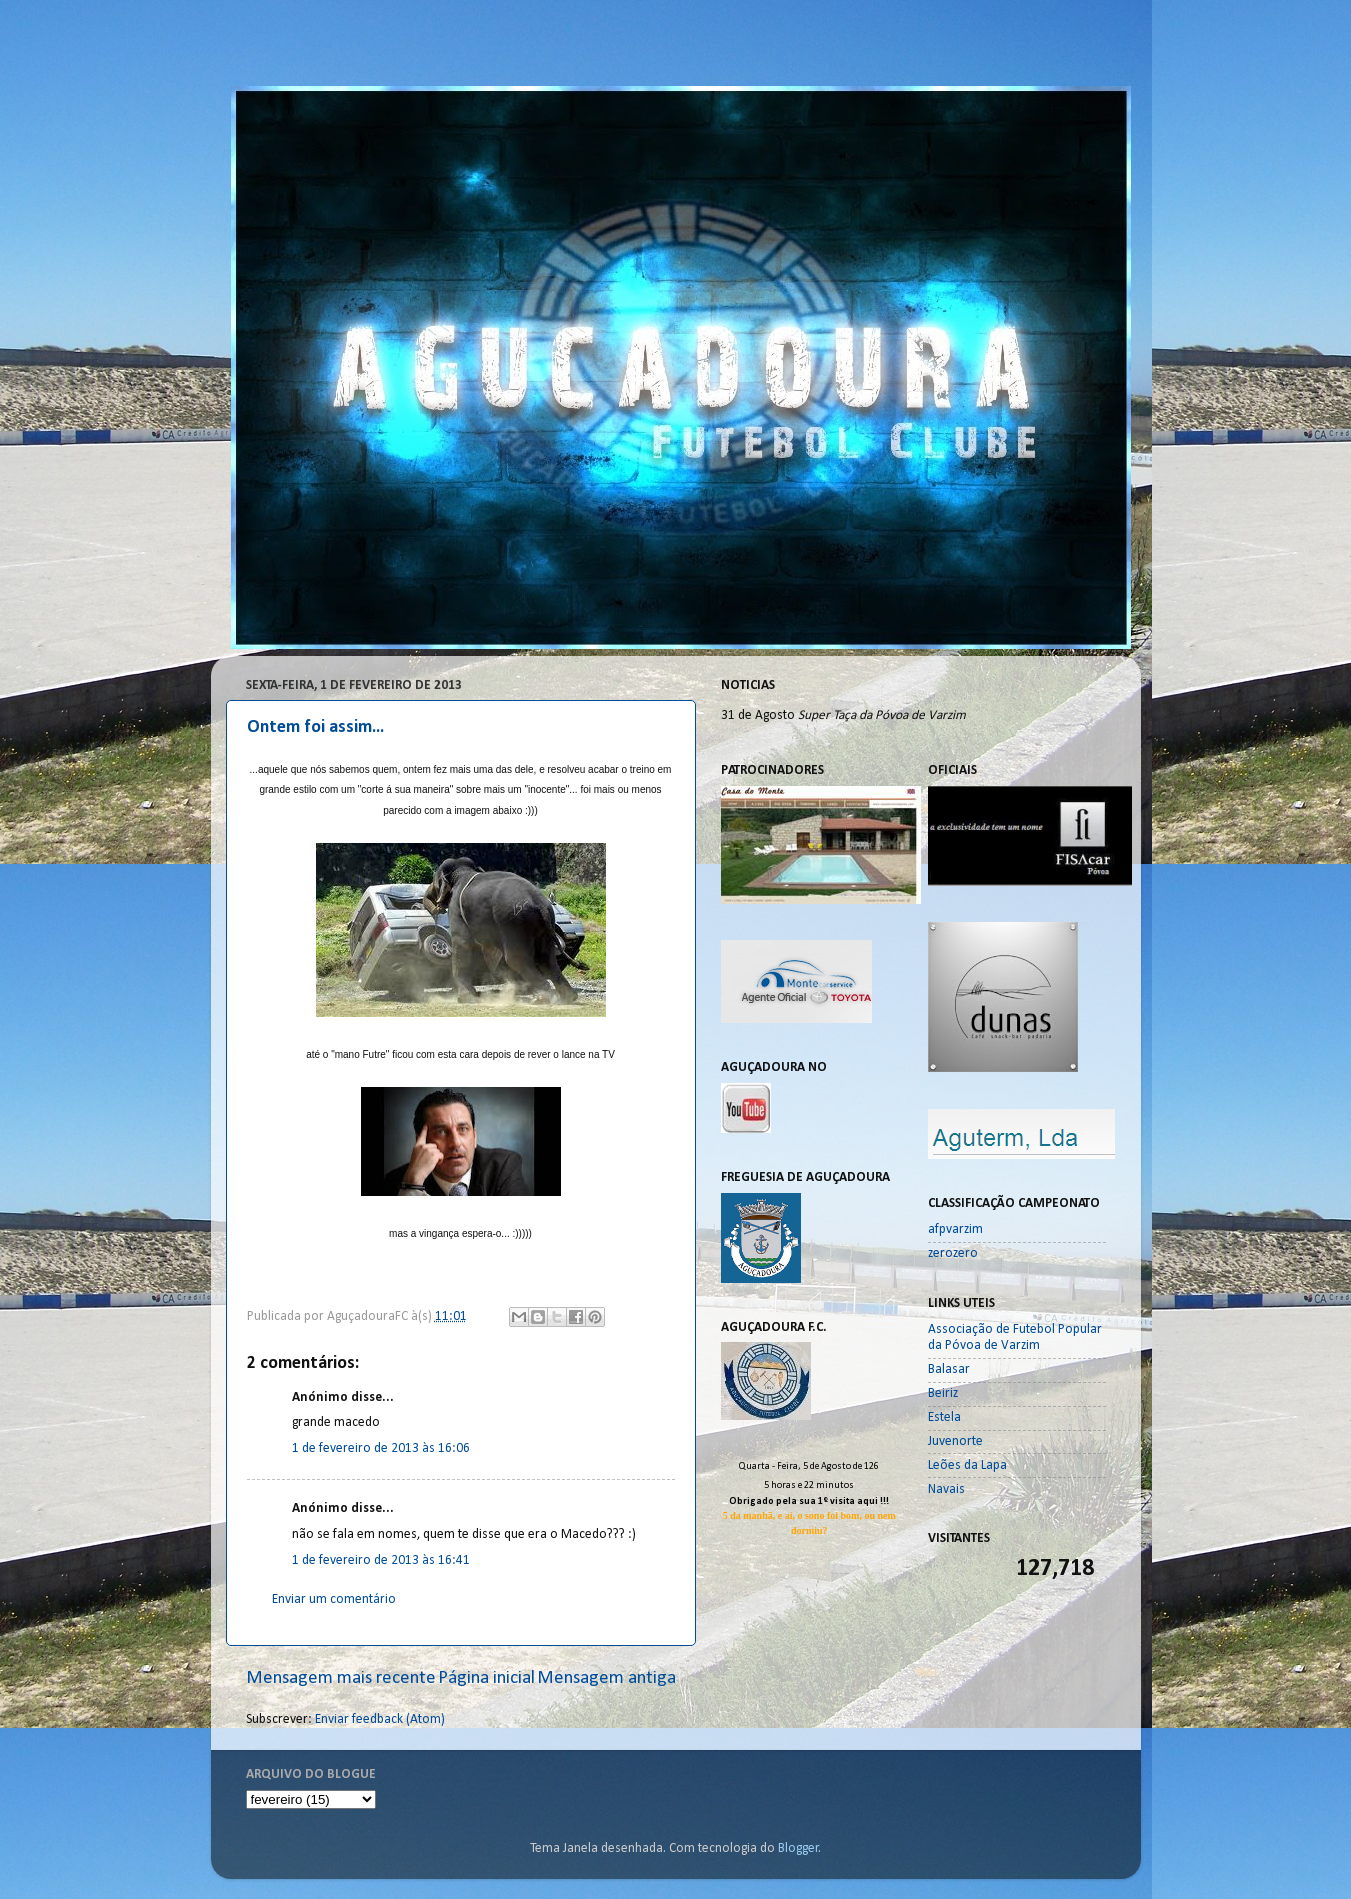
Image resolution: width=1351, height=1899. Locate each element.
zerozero (953, 1253)
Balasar (949, 1369)
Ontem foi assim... (315, 727)
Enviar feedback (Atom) (380, 1719)
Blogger (798, 1848)
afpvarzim (955, 1229)
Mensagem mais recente (341, 1678)
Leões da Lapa (967, 1465)
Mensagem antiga (606, 1678)
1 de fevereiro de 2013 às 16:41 (381, 1560)
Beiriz (943, 1393)
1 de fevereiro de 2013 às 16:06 (381, 1448)
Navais (946, 1489)
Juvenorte (955, 1441)
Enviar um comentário (334, 1599)
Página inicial (486, 1678)
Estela (944, 1417)
